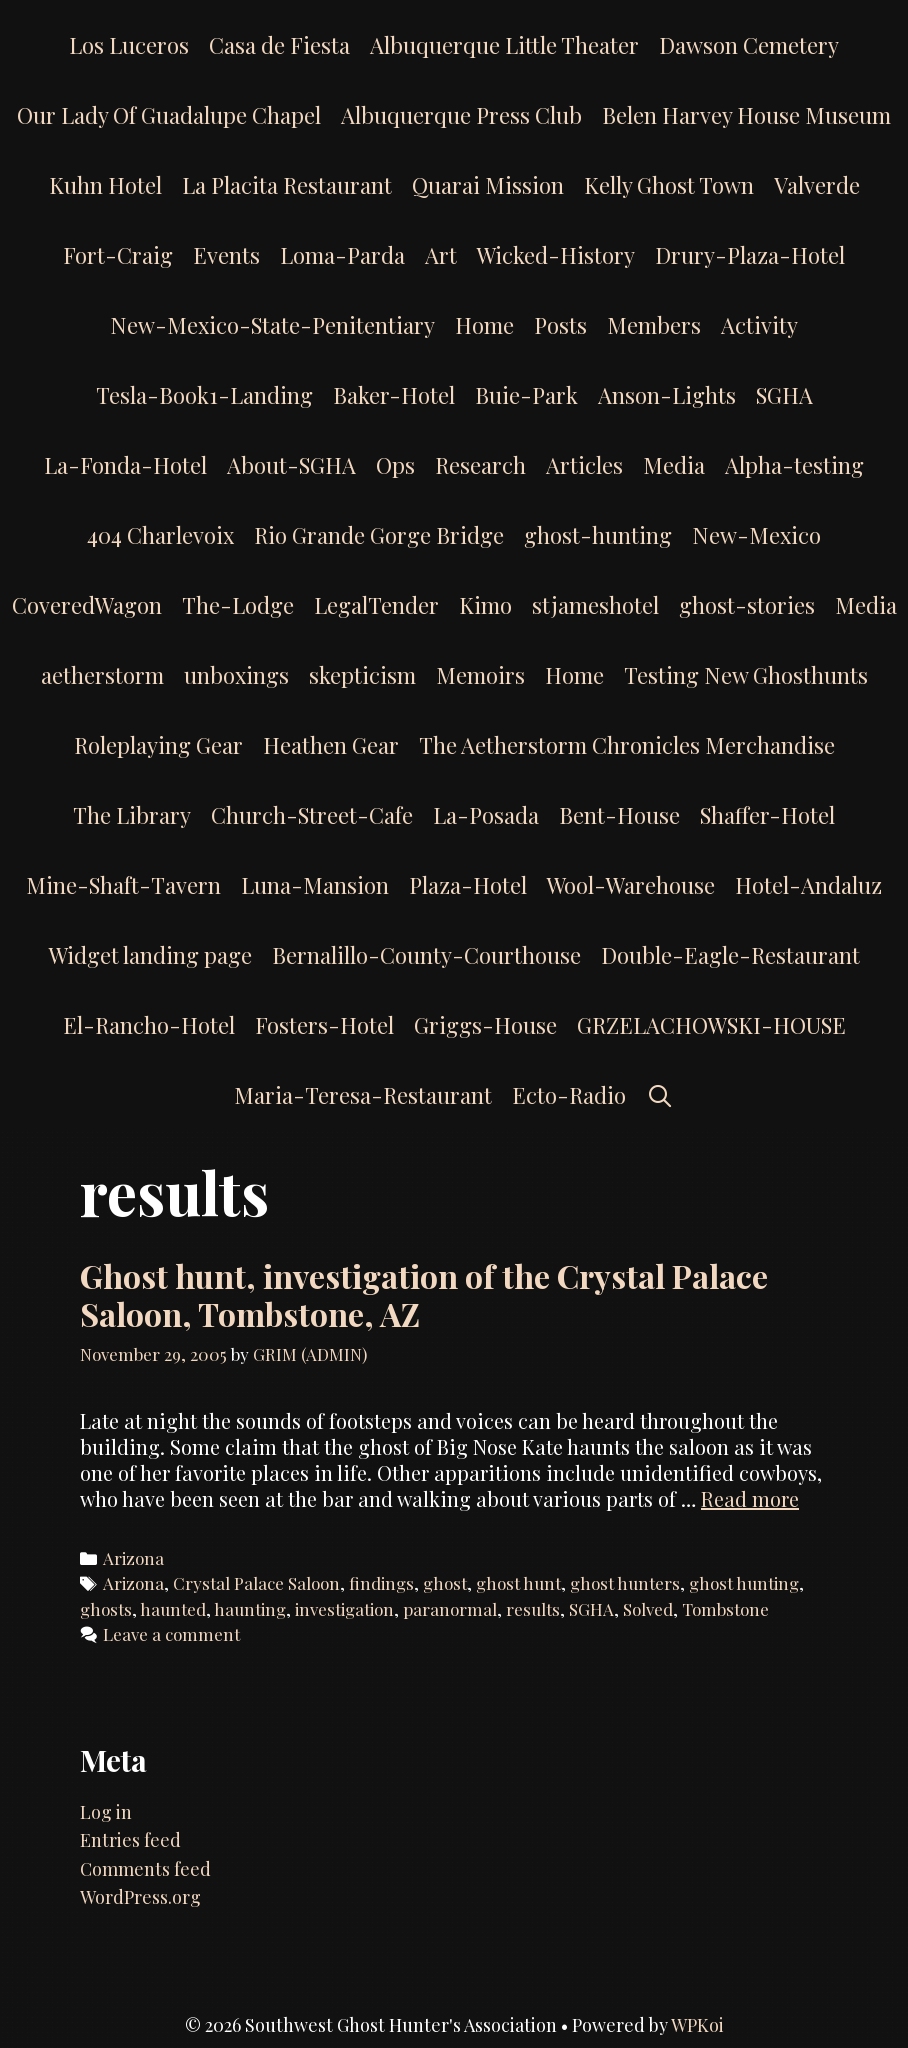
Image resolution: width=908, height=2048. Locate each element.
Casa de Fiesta (279, 45)
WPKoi (697, 2025)
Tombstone (725, 1609)
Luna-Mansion (315, 885)
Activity (759, 325)
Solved (648, 1609)
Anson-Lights (667, 395)
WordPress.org (140, 1897)
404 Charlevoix (160, 535)
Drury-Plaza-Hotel (750, 255)
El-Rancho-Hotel (149, 1025)
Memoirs (480, 675)
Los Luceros (129, 45)
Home (484, 325)
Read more (750, 1498)
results (533, 1609)
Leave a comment (171, 1634)
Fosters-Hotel (324, 1025)
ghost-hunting (598, 535)
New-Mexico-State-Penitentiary (272, 325)
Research (480, 465)
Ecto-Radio (569, 1095)
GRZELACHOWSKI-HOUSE (711, 1025)
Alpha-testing (794, 465)
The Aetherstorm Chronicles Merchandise (627, 745)
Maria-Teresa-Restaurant (363, 1095)
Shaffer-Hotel (767, 815)
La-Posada (486, 815)
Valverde (817, 185)
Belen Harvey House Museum (746, 115)
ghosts (106, 1609)
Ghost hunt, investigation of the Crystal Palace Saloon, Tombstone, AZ (424, 1294)
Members (654, 325)
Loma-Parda (342, 255)
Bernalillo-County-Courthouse (426, 955)
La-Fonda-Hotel (125, 465)
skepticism (362, 675)
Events (226, 255)
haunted (173, 1609)
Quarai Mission (488, 185)
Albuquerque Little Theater (504, 45)
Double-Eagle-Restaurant (730, 955)
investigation (344, 1609)
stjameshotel (595, 605)
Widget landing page (150, 955)
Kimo (485, 605)
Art (441, 255)
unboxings (236, 675)
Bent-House (619, 815)
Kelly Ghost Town (669, 185)
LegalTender (376, 605)
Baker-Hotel (394, 395)
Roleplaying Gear (158, 745)
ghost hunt (518, 1583)
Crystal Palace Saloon (256, 1583)
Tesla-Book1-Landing (204, 395)
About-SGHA (291, 465)
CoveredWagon (87, 605)
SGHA (784, 395)
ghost (445, 1583)
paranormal (450, 1609)
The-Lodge (238, 605)
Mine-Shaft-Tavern (123, 885)
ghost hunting (744, 1583)
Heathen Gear (331, 745)
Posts (560, 325)
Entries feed (130, 1840)
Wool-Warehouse (631, 885)
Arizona (133, 1558)
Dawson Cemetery (749, 45)
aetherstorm (102, 675)
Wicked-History (556, 255)
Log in (106, 1812)
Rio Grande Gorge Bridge (379, 535)
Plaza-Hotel (468, 885)
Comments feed (145, 1869)
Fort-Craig (118, 255)
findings (381, 1583)
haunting (250, 1609)
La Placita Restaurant (287, 185)
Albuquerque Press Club (461, 115)
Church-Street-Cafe (312, 815)
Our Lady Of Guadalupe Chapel (169, 115)
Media (674, 465)
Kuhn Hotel (105, 185)
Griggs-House (485, 1025)
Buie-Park (526, 395)
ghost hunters (625, 1583)
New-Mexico (756, 535)
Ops (395, 465)
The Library (132, 815)
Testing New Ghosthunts (746, 675)
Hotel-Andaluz (808, 885)
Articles (584, 465)
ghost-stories (747, 605)
